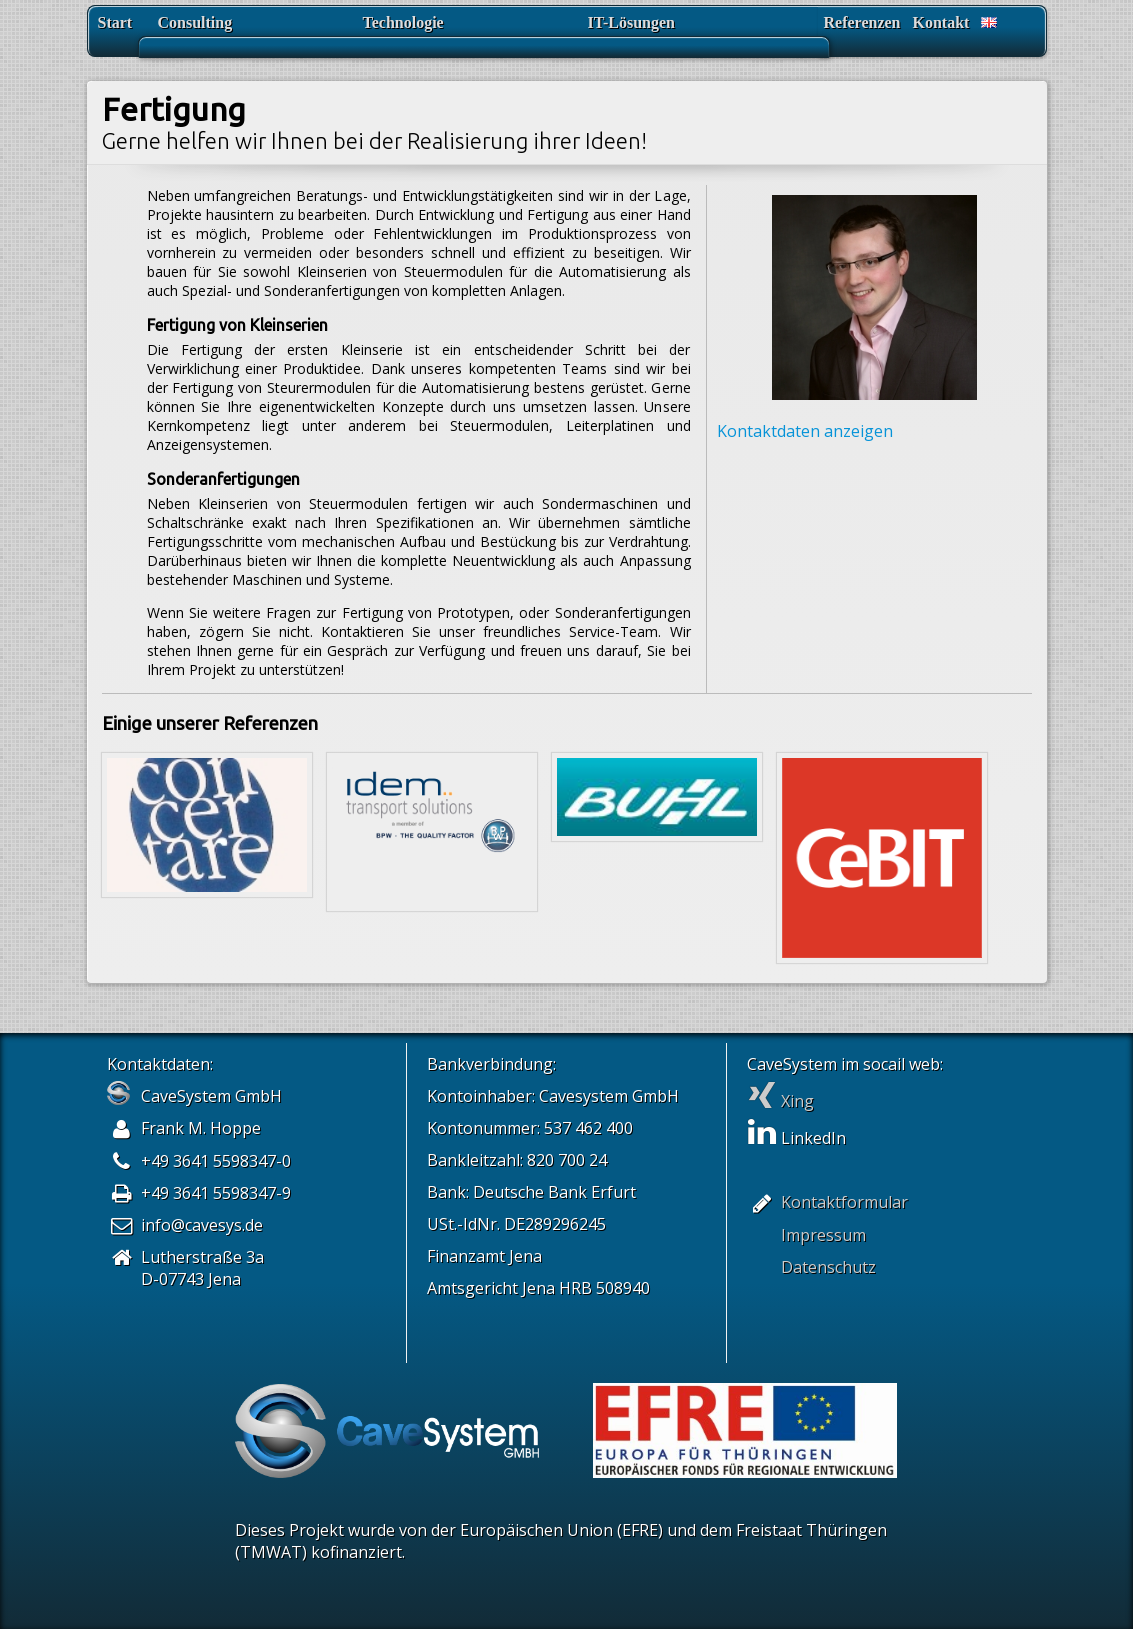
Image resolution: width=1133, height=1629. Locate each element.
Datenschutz (828, 1267)
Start (115, 22)
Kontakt (941, 22)
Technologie (403, 22)
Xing (780, 1101)
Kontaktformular (844, 1202)
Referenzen (862, 22)
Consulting (195, 22)
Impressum (823, 1235)
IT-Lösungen (631, 22)
